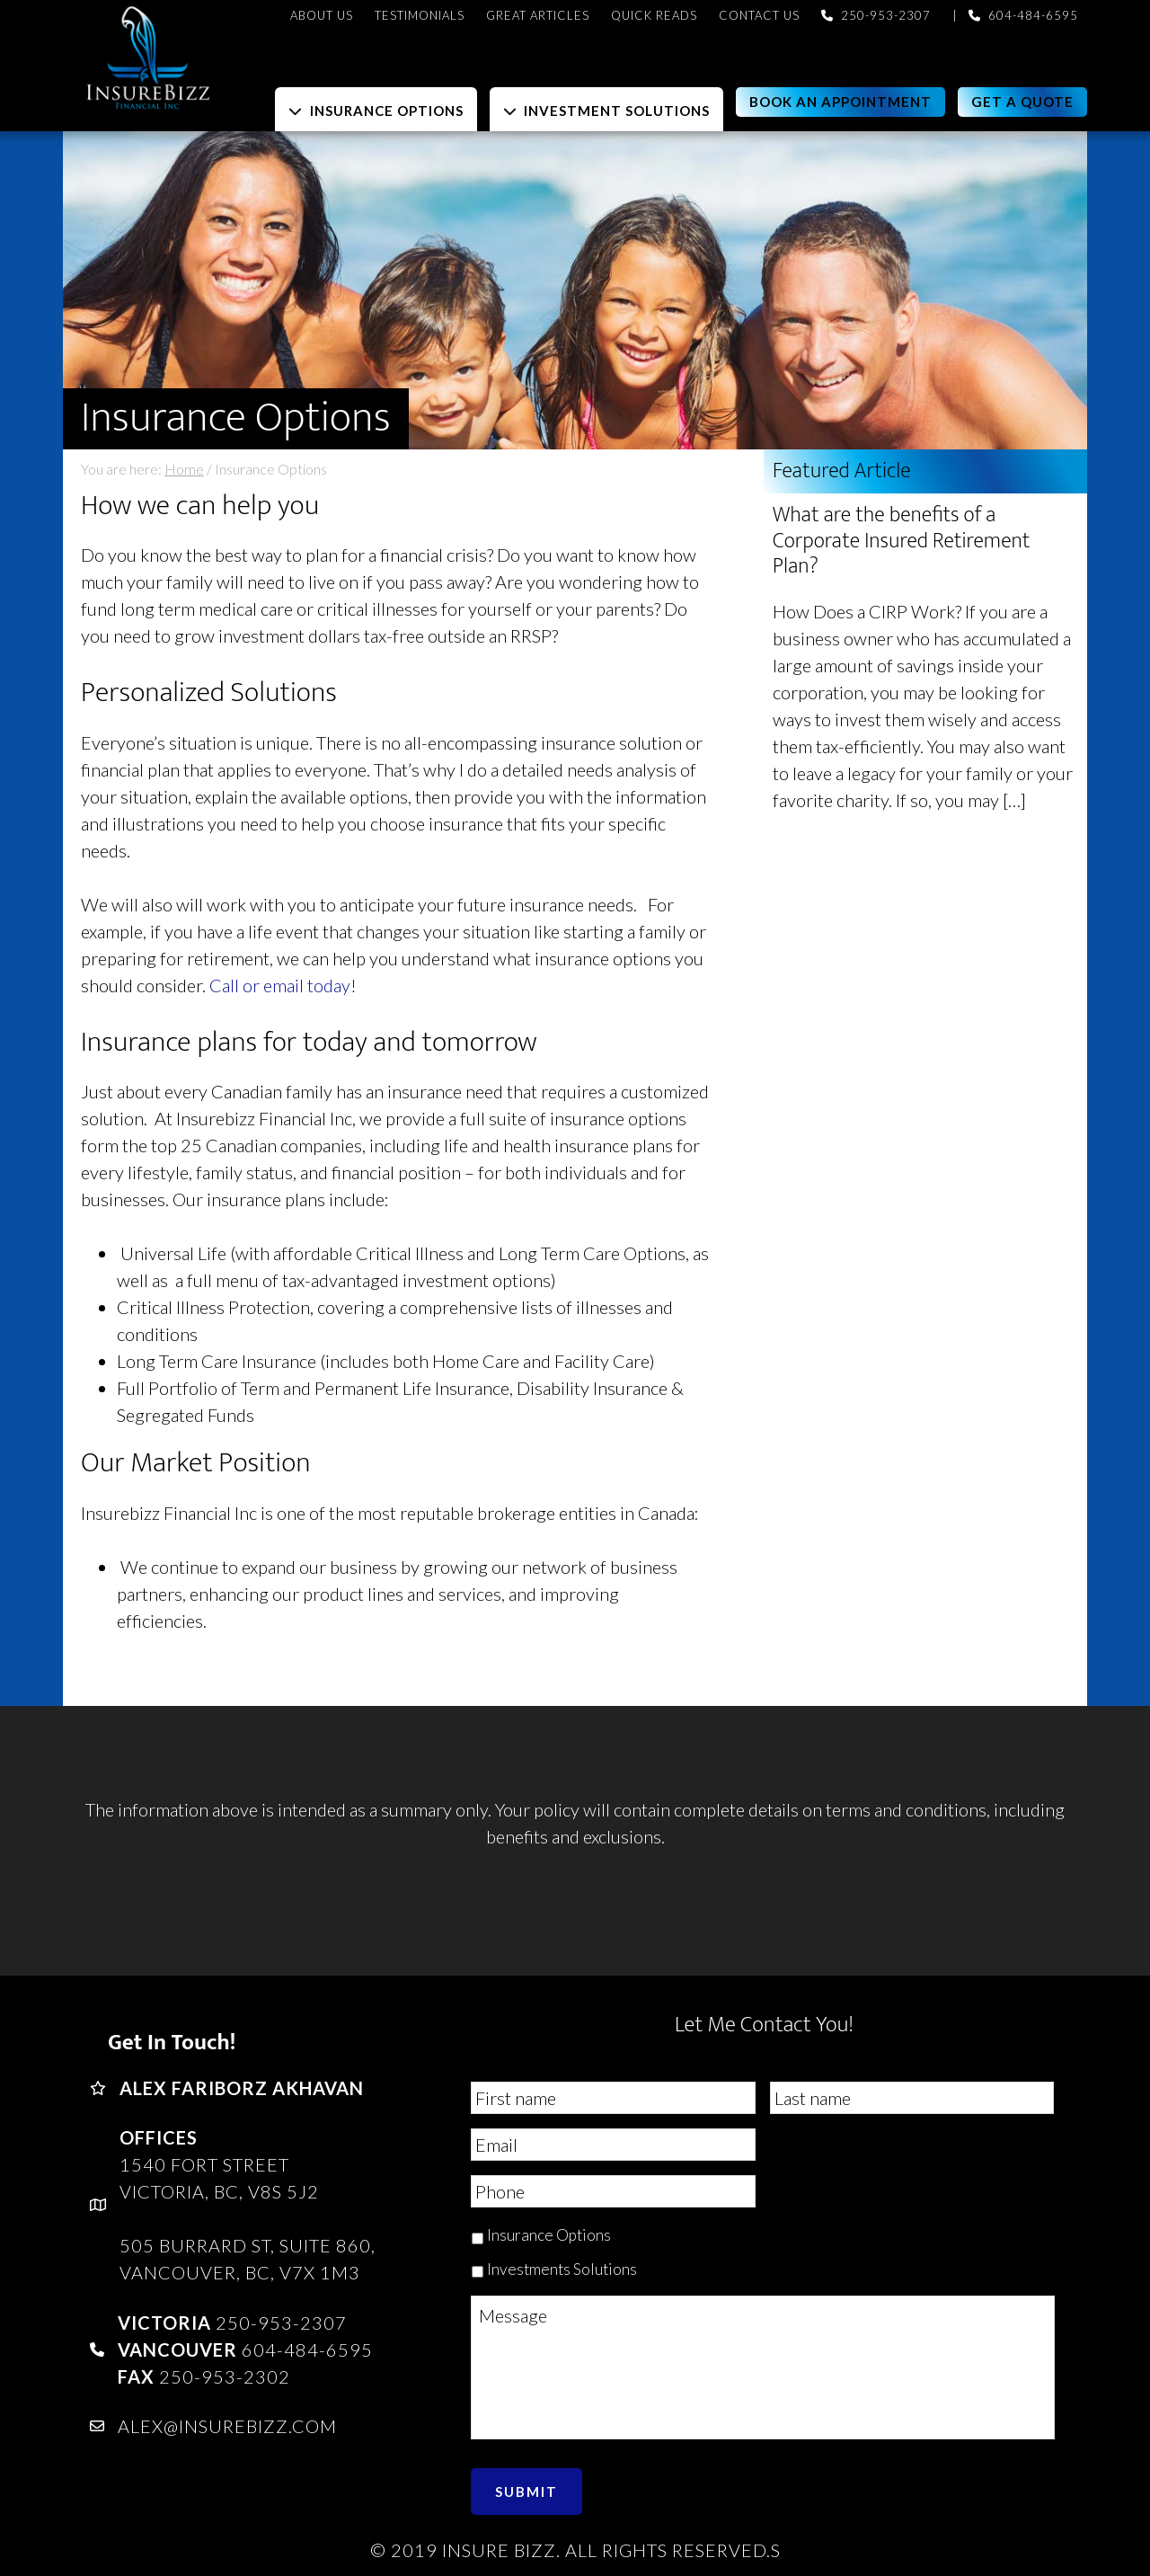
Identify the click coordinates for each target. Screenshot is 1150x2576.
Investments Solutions (562, 2269)
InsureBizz (224, 56)
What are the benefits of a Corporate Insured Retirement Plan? (901, 541)
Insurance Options (549, 2234)
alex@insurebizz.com (227, 2426)
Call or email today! (283, 985)
